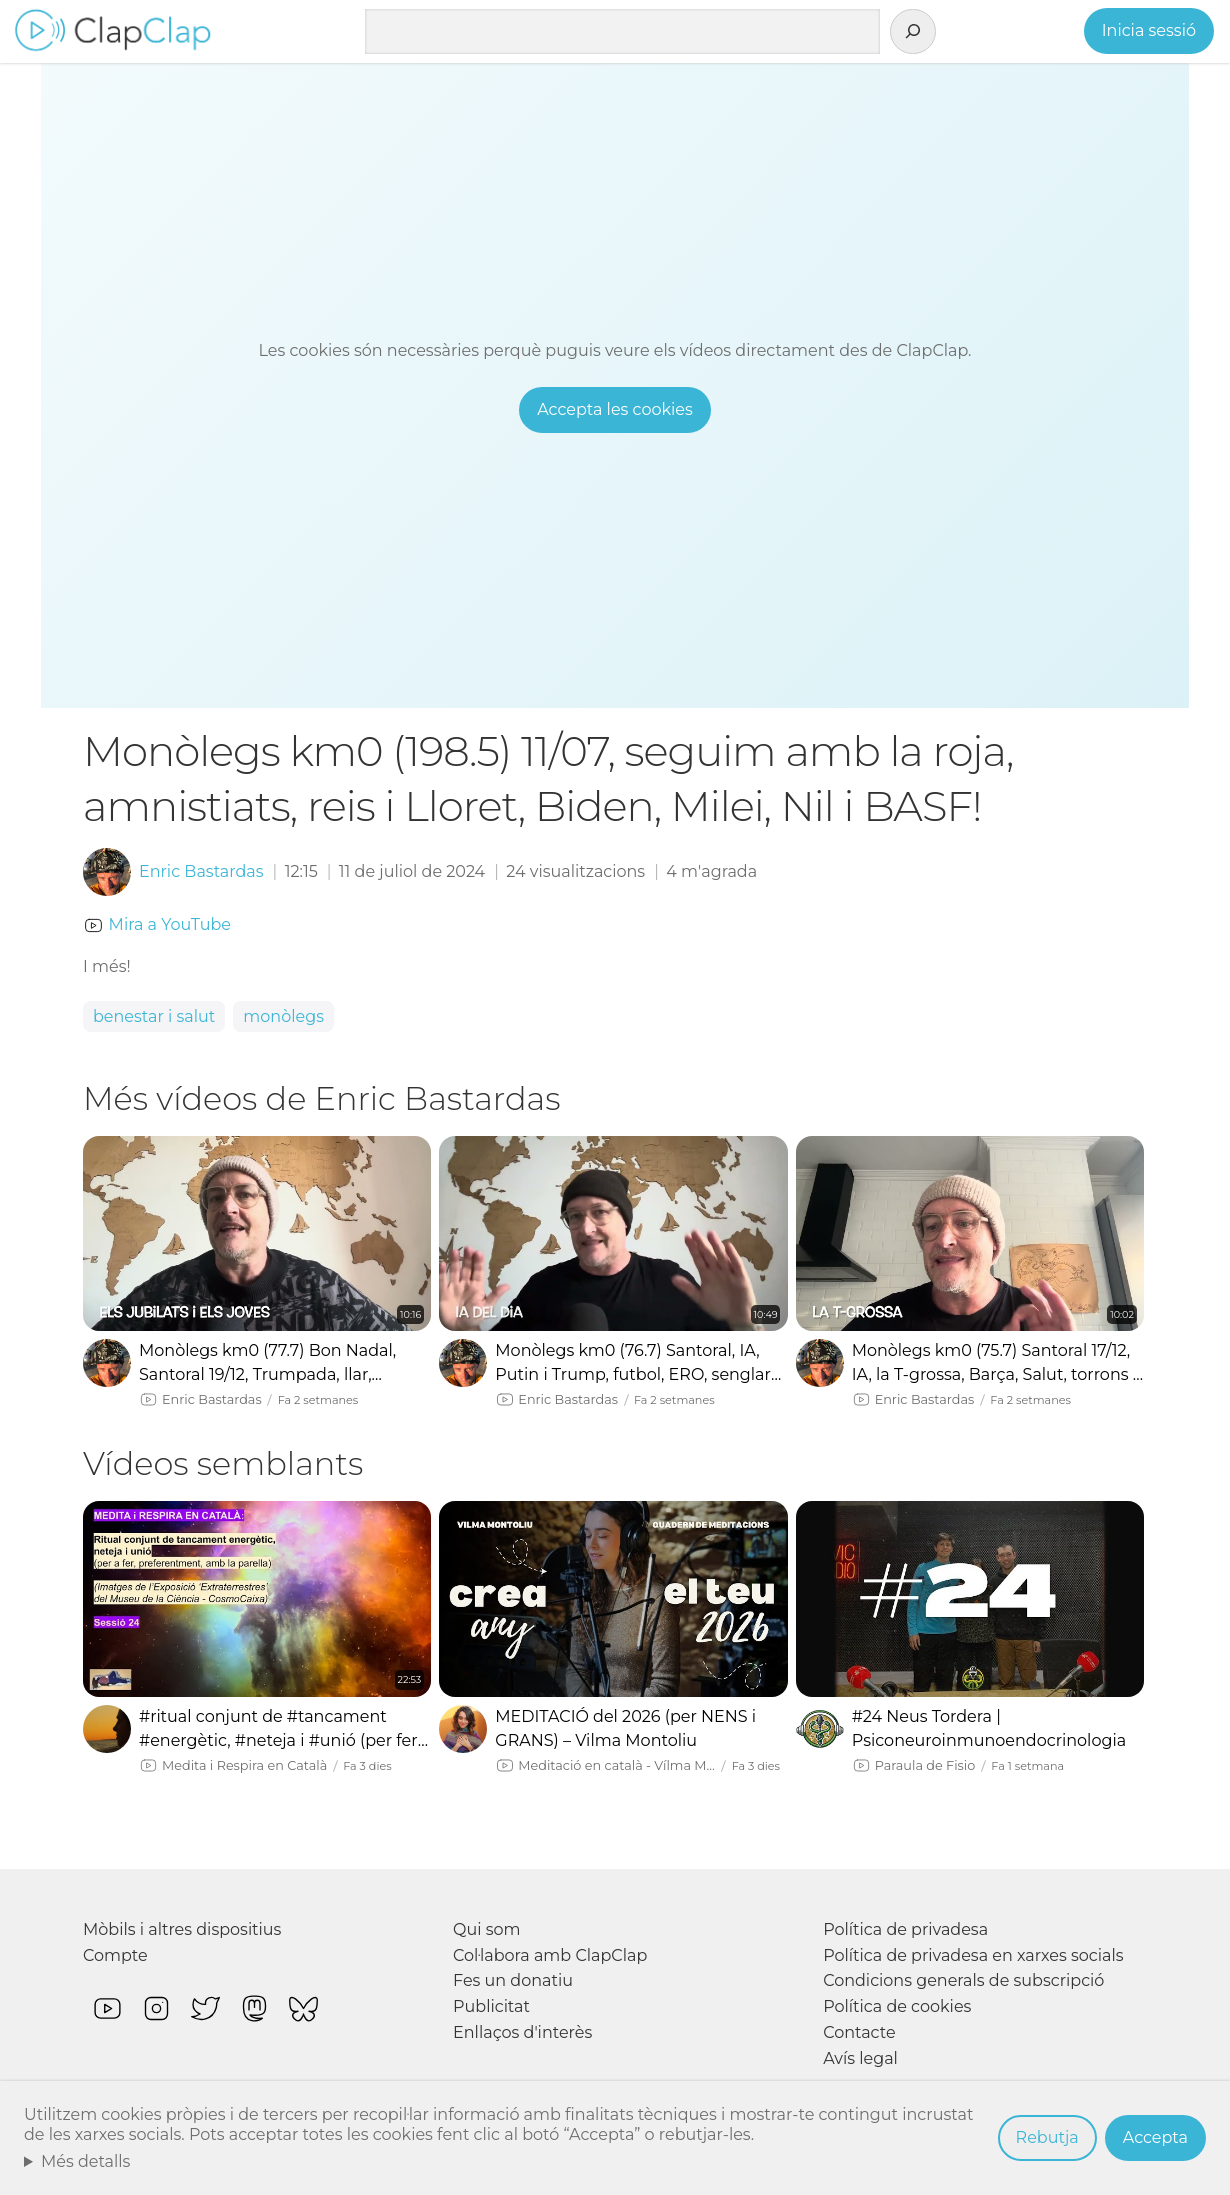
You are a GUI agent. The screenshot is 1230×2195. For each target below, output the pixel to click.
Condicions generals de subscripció (963, 1980)
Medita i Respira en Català (244, 1765)
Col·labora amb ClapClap (550, 1955)
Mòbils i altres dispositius (182, 1929)
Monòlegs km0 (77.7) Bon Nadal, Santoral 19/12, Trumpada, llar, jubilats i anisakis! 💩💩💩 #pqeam (277, 1364)
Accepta (1155, 2137)
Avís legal (860, 2058)
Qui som (487, 1929)
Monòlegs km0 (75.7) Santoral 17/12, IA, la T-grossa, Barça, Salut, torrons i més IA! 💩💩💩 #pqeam (994, 1364)
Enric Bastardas (201, 871)
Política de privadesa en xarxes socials (973, 1955)
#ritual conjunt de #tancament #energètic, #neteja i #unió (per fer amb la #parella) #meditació (278, 1730)
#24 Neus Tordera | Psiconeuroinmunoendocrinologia (989, 1728)
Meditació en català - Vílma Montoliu (616, 1765)
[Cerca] (913, 32)
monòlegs (283, 1016)
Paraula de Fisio (925, 1765)
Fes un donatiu (513, 1980)
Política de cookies (897, 2006)
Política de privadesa (905, 1929)
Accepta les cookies (615, 409)
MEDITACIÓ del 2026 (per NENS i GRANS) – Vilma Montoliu (625, 1728)
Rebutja (1047, 2137)
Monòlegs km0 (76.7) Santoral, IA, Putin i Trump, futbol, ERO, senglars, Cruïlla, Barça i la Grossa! (638, 1364)
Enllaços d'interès (522, 2032)
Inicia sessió (1149, 30)
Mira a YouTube (170, 924)
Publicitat (491, 2006)
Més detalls (86, 2161)
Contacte (859, 2032)
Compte (115, 1955)
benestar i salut (154, 1016)
